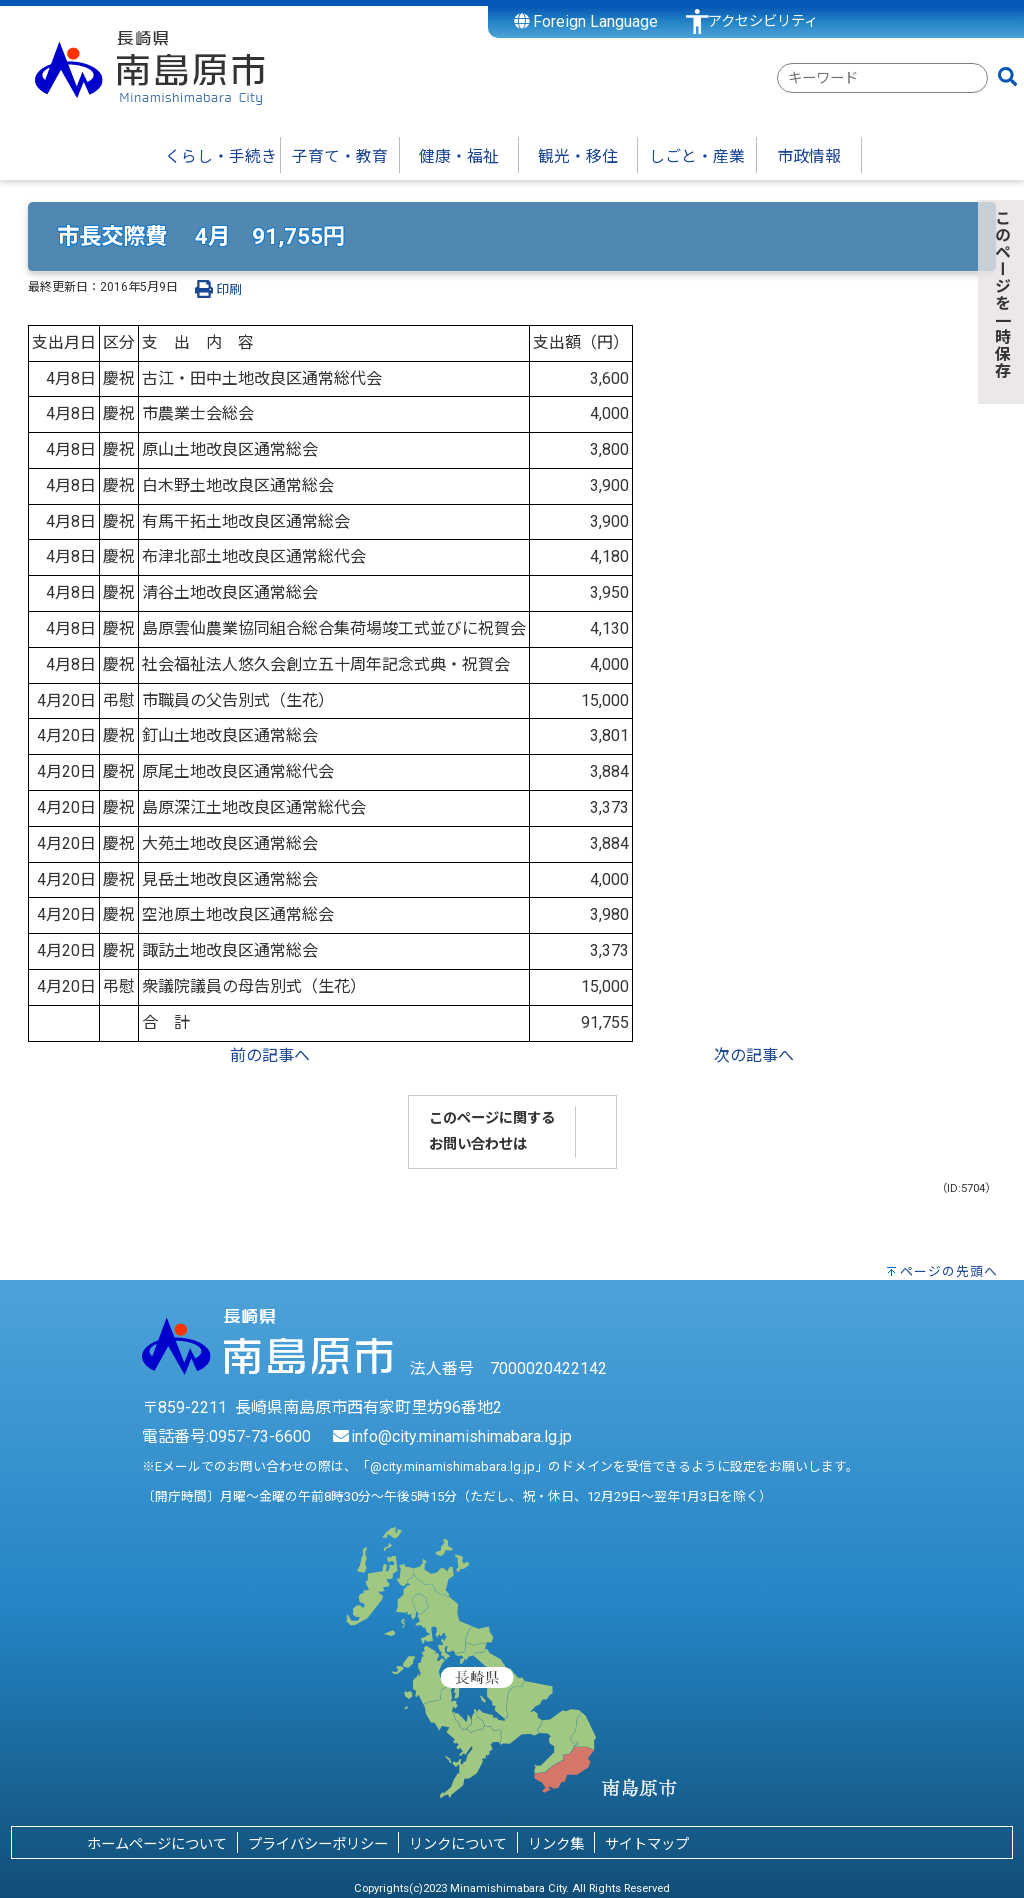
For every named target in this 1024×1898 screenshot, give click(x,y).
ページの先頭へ (949, 1271)
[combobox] (882, 78)
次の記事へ (754, 1055)
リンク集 (556, 1844)
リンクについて (458, 1844)
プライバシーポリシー (318, 1844)
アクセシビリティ (763, 21)
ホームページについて (157, 1844)
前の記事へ (270, 1055)
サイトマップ (647, 1844)
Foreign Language (586, 21)
